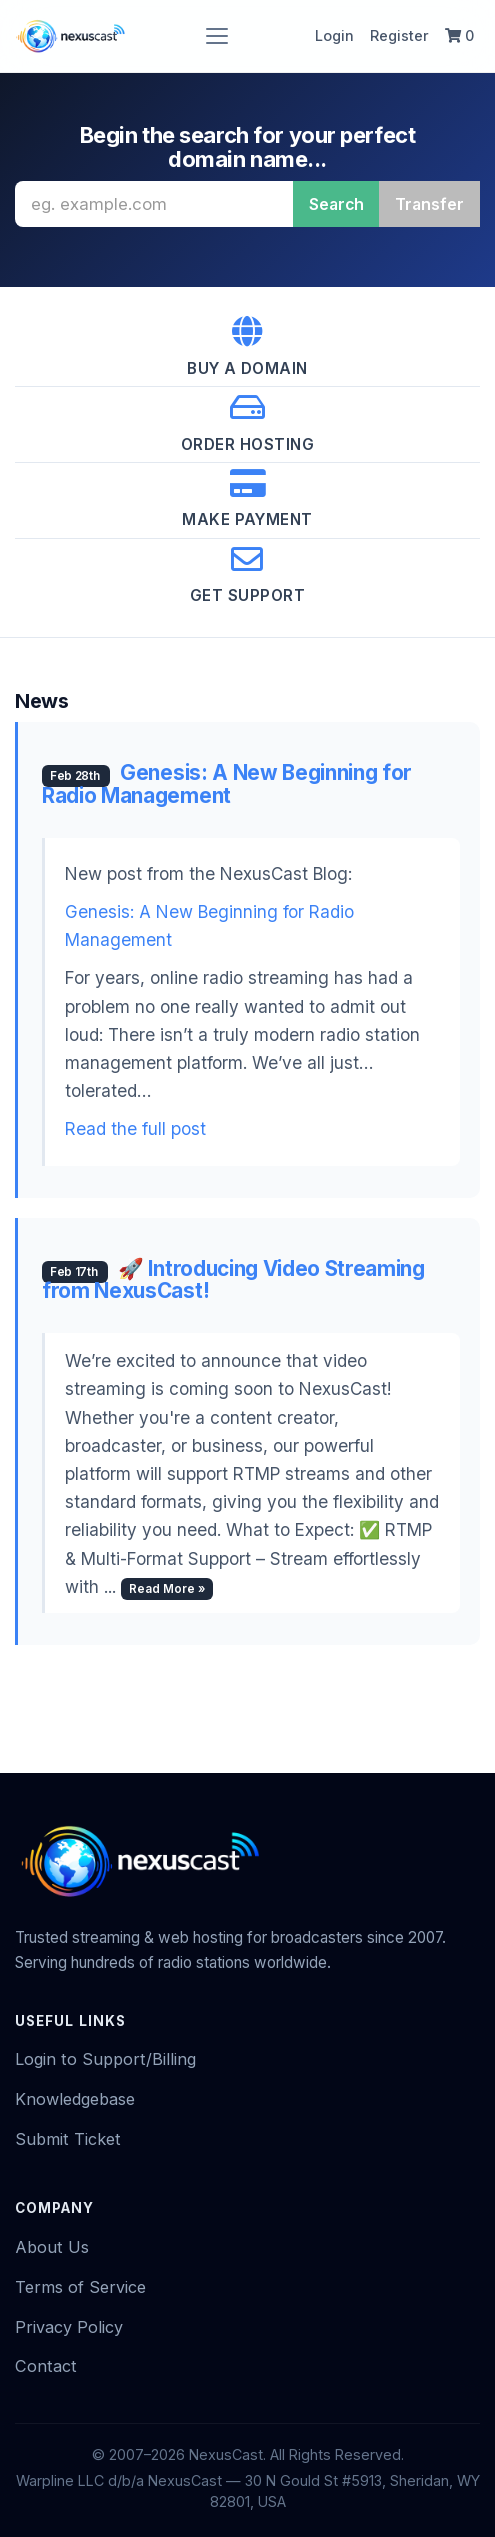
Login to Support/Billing (105, 2059)
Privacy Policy (69, 2327)
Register (399, 35)
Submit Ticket (68, 2139)
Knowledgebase (75, 2099)
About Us (52, 2247)
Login (334, 35)
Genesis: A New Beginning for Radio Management (227, 784)
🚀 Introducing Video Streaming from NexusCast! (233, 1280)
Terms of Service (80, 2287)
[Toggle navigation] (217, 36)
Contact (46, 2366)
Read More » (167, 1589)
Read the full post (135, 1128)
